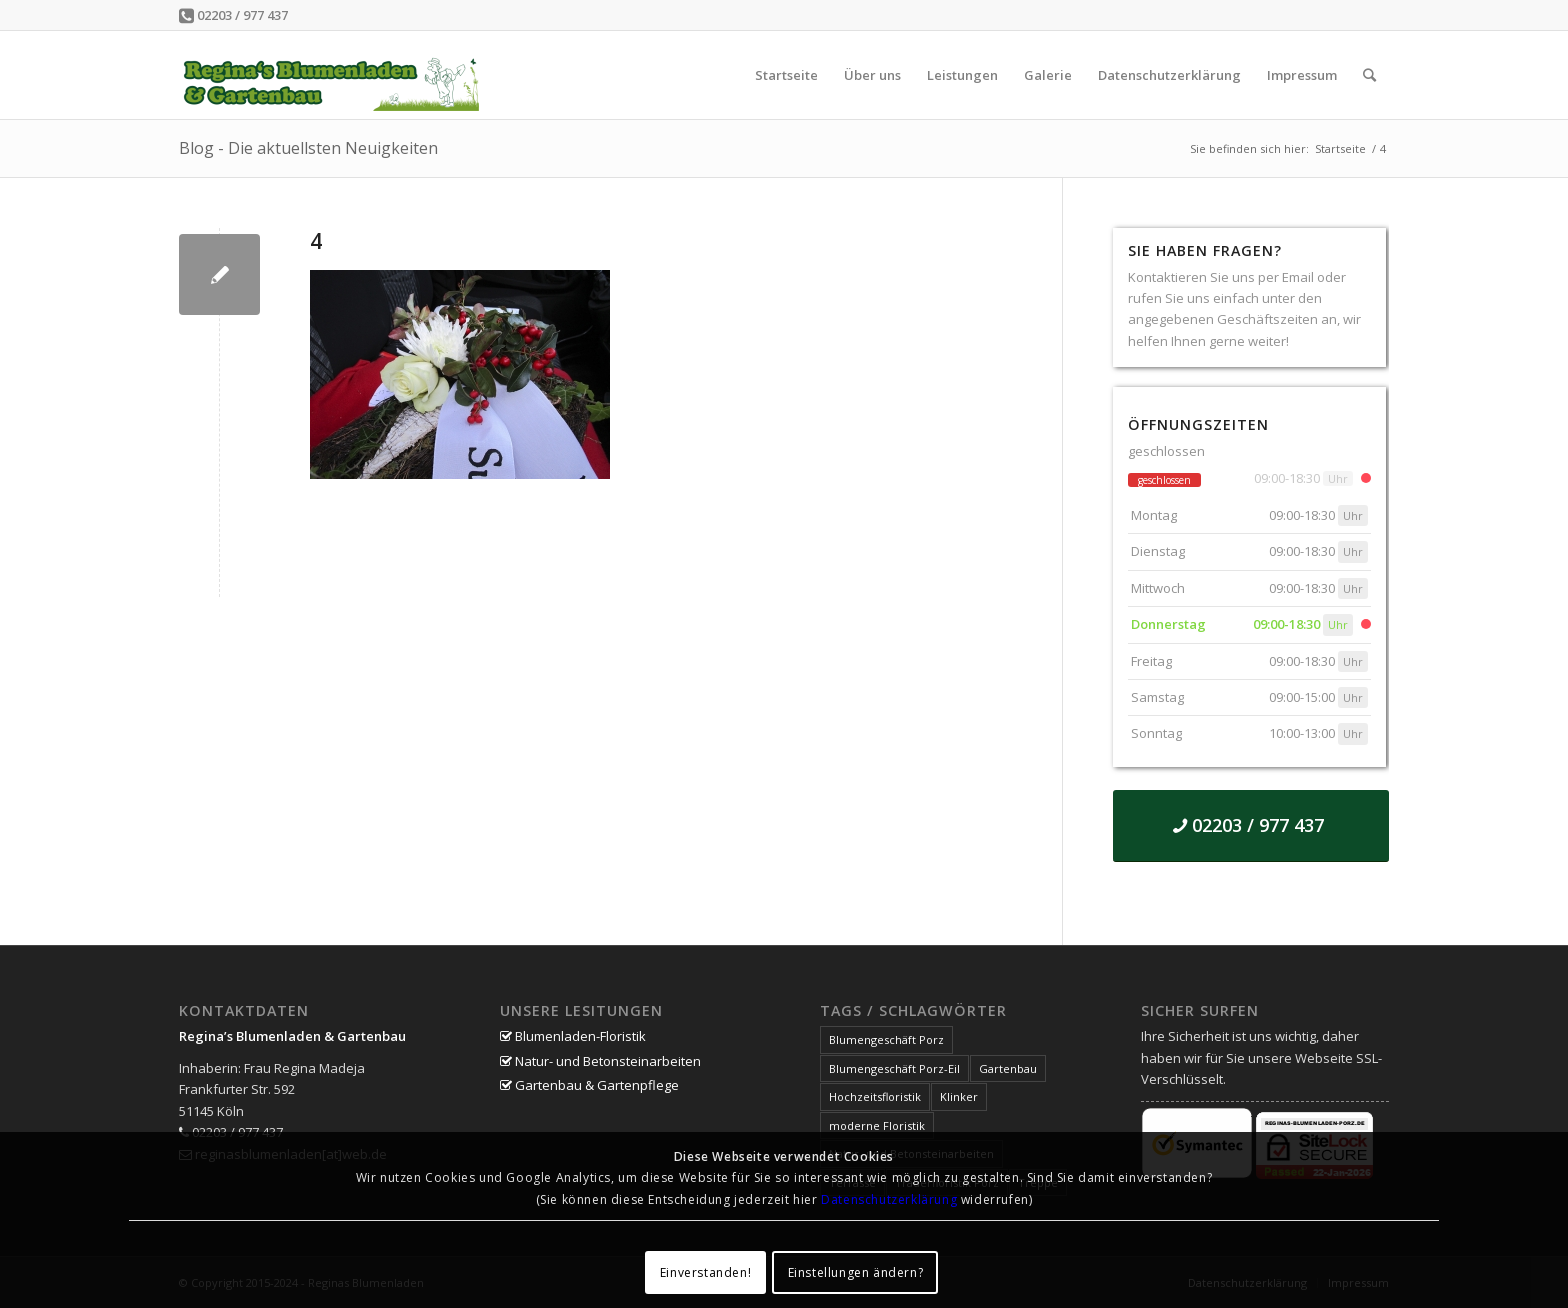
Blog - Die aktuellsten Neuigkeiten (308, 148)
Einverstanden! (705, 1272)
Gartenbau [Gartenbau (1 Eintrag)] (1008, 1068)
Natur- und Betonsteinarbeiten (600, 1061)
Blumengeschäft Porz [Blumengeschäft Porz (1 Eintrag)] (886, 1039)
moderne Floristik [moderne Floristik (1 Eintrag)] (877, 1125)
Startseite (1340, 148)
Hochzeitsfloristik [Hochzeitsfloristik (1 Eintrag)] (875, 1096)
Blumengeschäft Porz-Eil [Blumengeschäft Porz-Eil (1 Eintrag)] (894, 1068)
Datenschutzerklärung (889, 1199)
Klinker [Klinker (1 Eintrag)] (959, 1096)
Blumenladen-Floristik (573, 1036)
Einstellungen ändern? (856, 1272)
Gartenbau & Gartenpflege (589, 1085)
